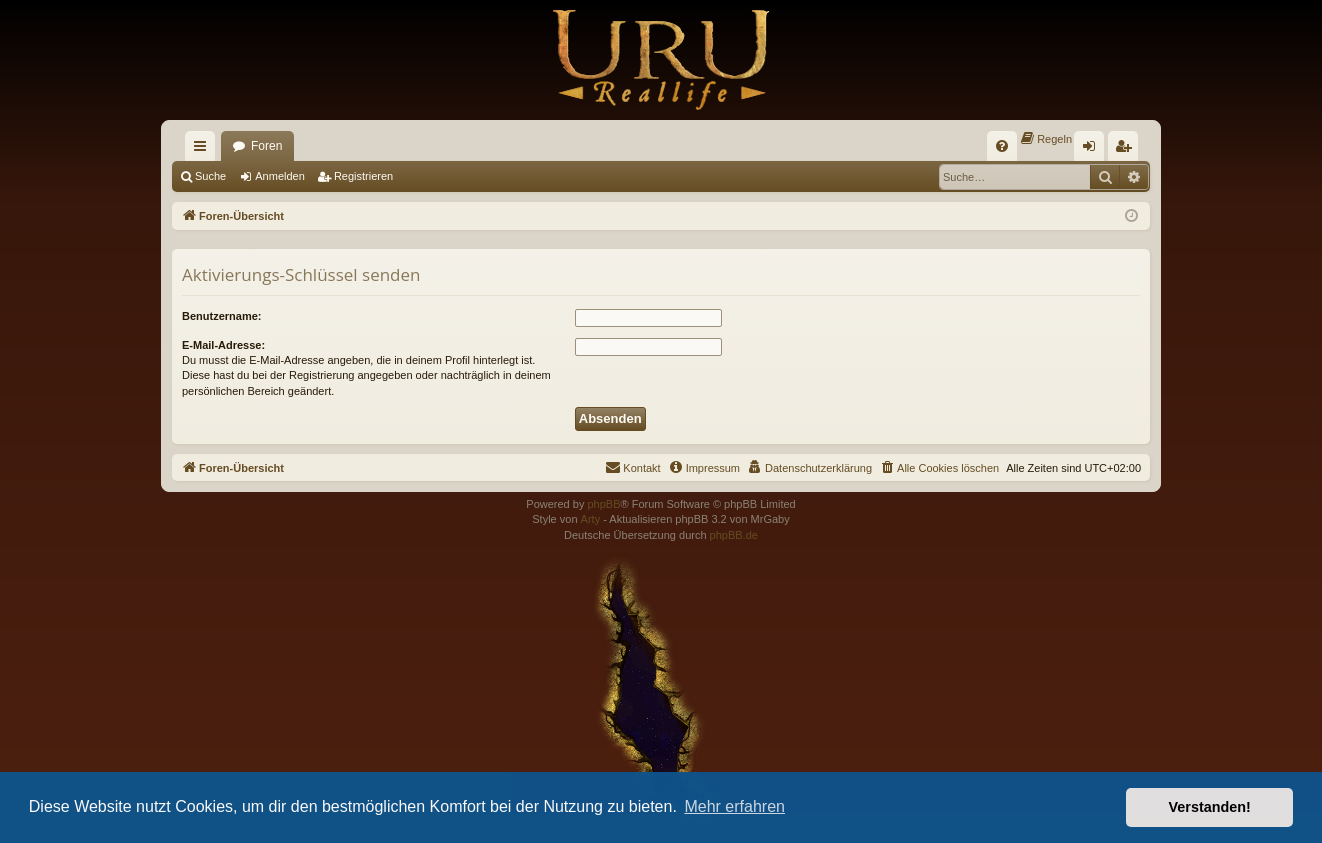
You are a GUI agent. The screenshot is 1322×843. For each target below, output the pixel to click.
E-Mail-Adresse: (223, 345)
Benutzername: (221, 316)
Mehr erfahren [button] (734, 806)
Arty (591, 519)
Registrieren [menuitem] (1127, 150)
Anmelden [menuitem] (1093, 150)
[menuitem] (1002, 146)
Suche (210, 176)
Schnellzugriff (204, 150)
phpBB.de (734, 535)
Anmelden (280, 176)
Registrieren (363, 176)
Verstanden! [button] (1210, 807)
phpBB (603, 504)
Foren (266, 146)
